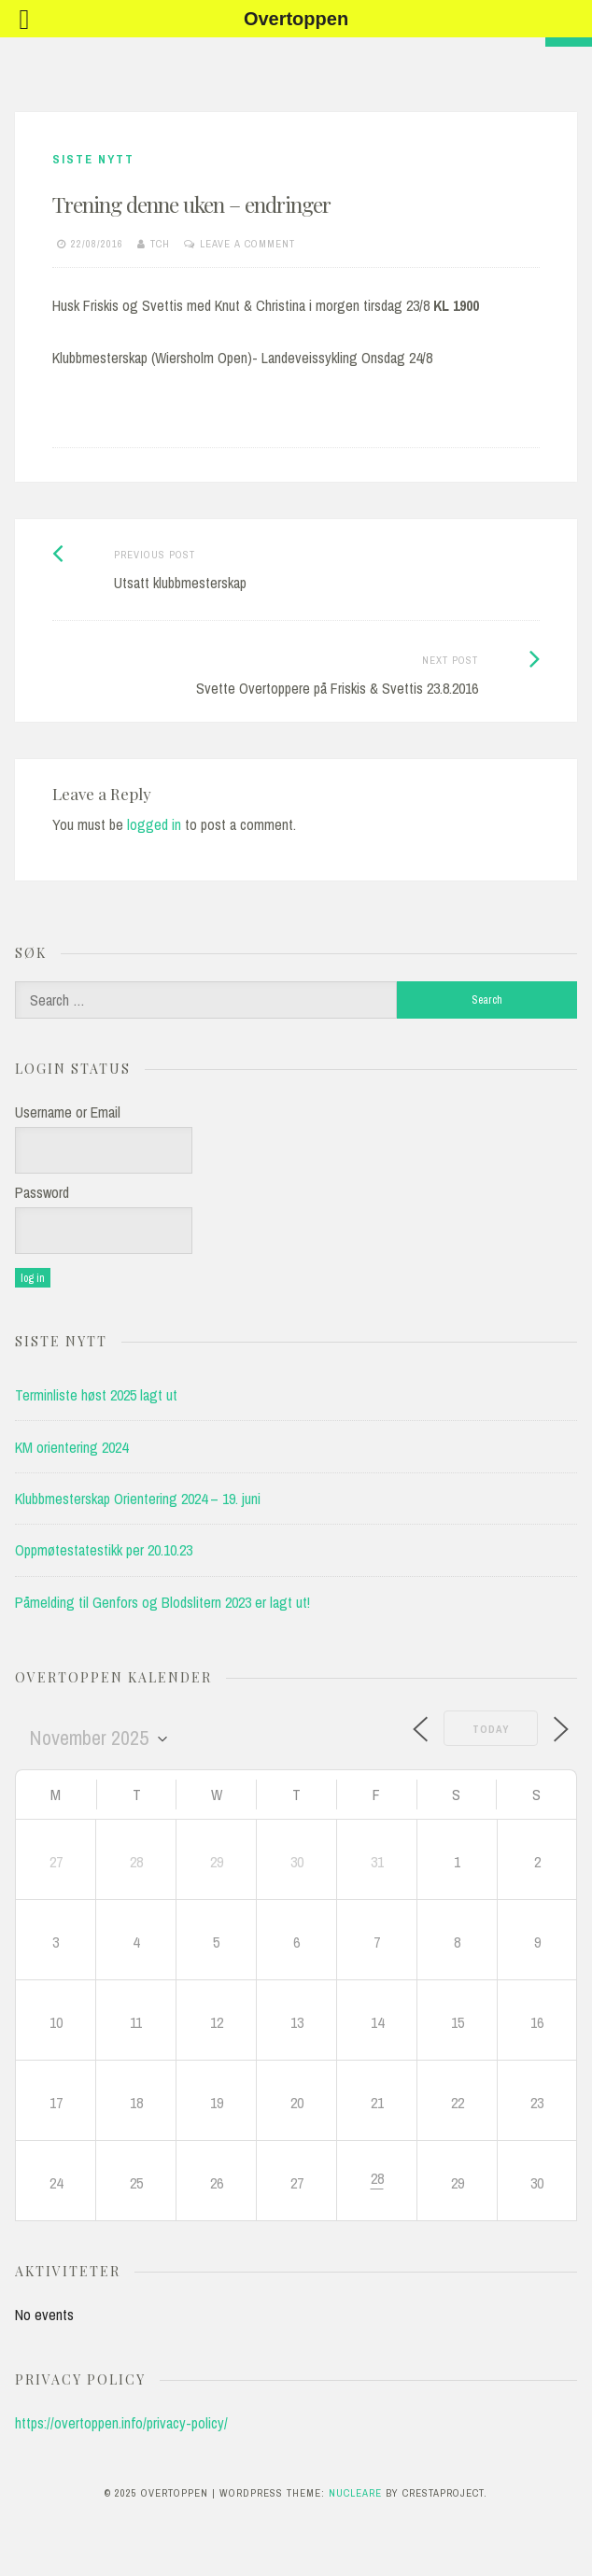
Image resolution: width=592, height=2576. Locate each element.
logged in (154, 824)
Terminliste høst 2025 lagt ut (96, 1395)
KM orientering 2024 (71, 1447)
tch (160, 243)
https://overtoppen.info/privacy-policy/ (121, 2423)
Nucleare (355, 2492)
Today (490, 1729)
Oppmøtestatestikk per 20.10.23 (103, 1550)
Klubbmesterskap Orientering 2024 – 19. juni (138, 1498)
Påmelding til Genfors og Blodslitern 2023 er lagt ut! (162, 1602)
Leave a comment (247, 243)
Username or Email (67, 1112)
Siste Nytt (93, 159)
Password (42, 1192)
